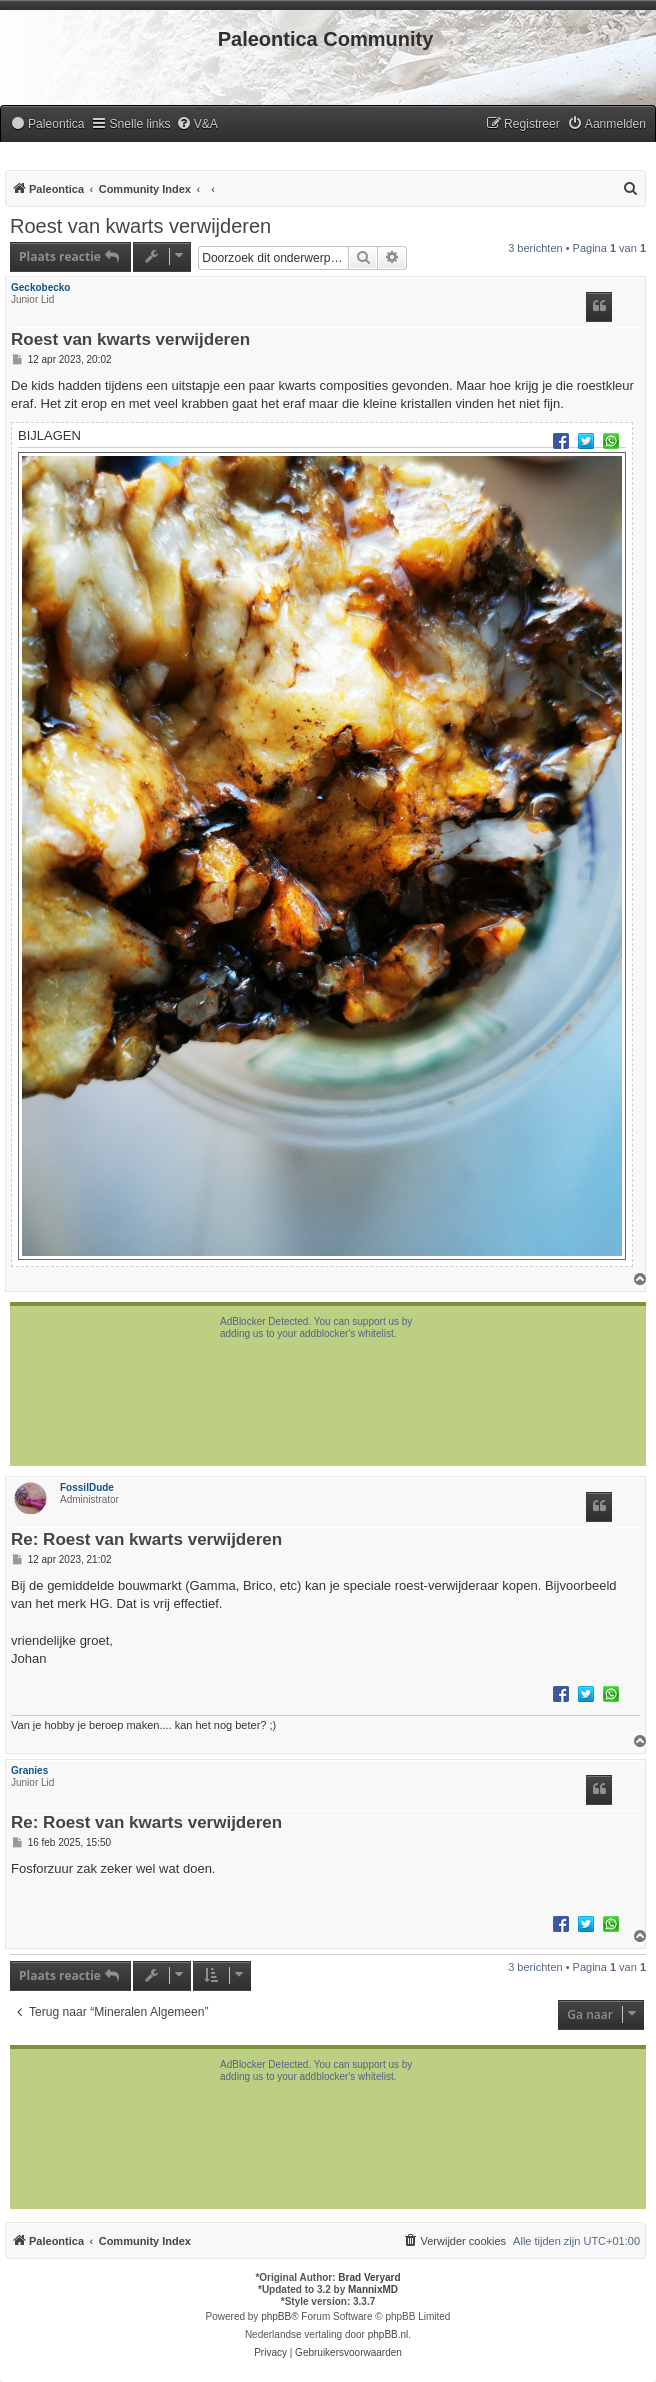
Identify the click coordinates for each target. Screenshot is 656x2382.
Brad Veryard (369, 2277)
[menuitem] (47, 124)
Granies (29, 1770)
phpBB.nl (388, 2334)
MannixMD (373, 2289)
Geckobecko (40, 287)
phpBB (276, 2316)
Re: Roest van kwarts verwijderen (146, 1540)
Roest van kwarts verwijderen (140, 226)
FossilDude (87, 1487)
